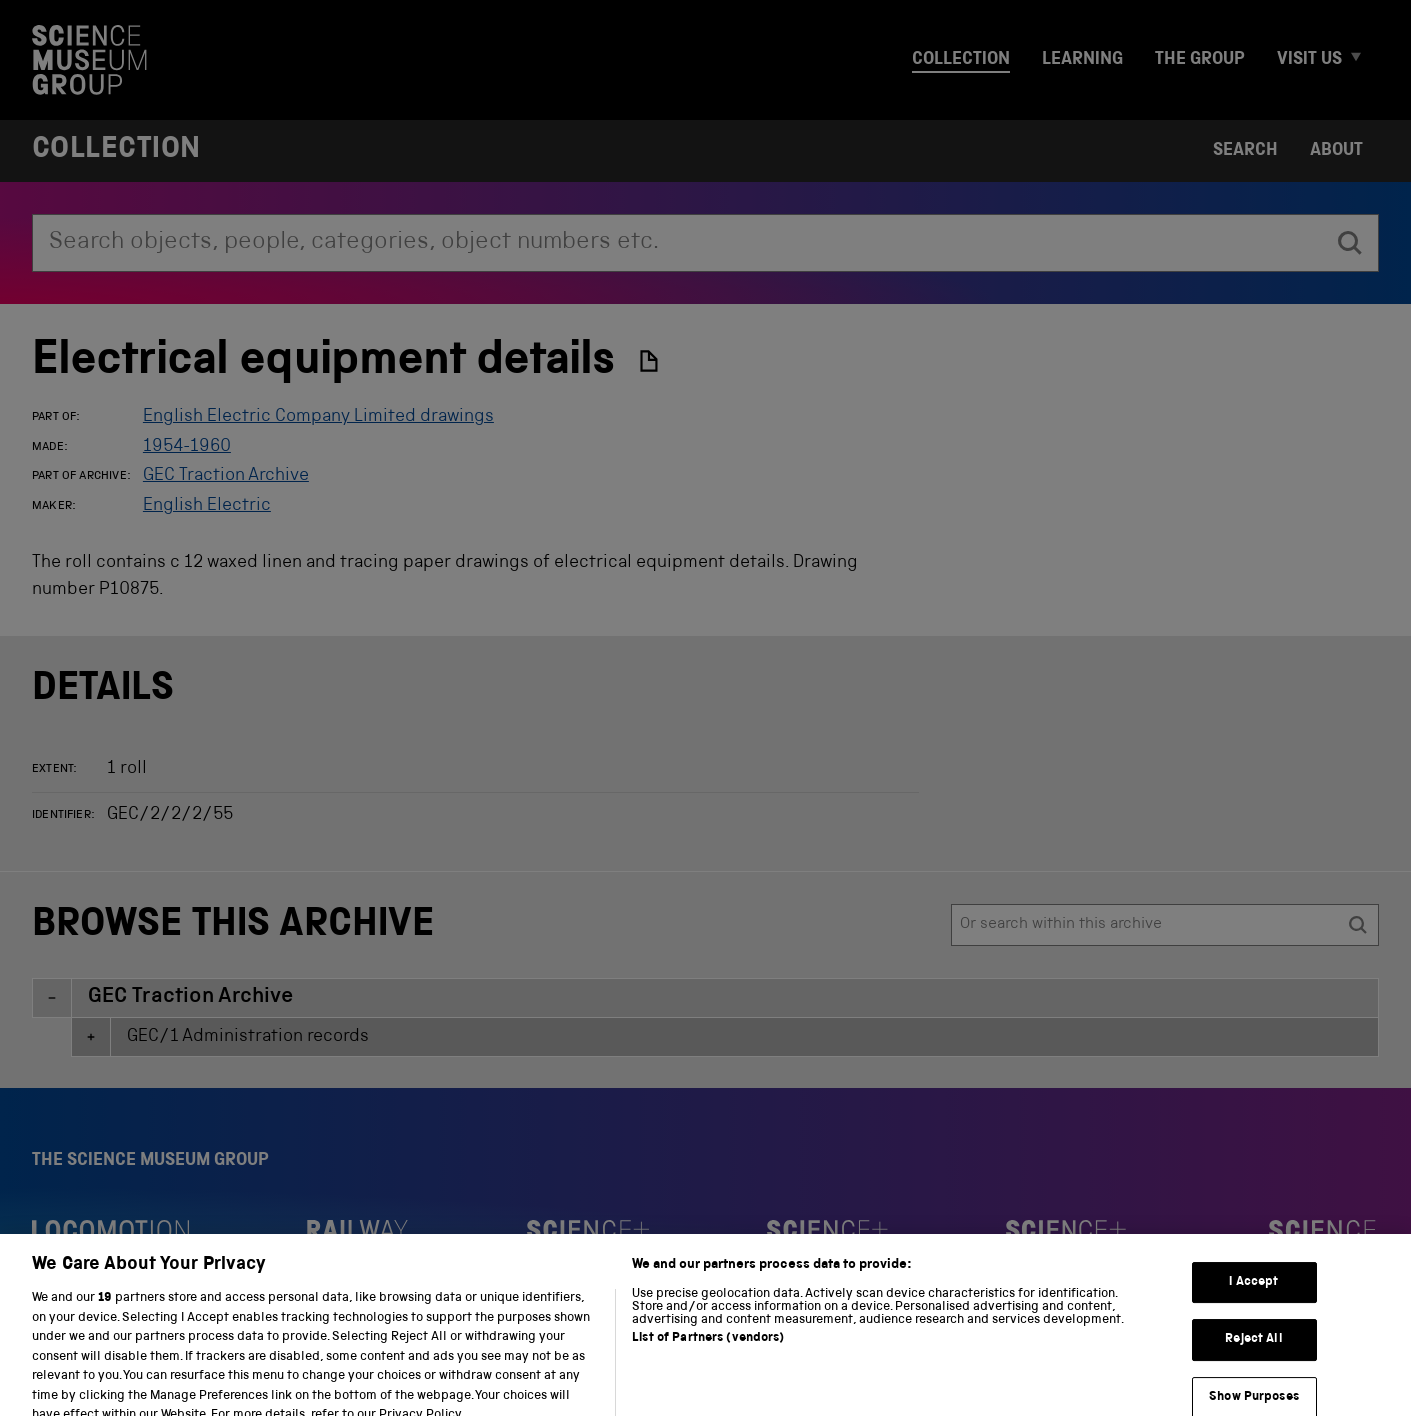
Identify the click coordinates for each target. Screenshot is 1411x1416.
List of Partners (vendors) (708, 1360)
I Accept (1253, 1304)
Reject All (1253, 1361)
